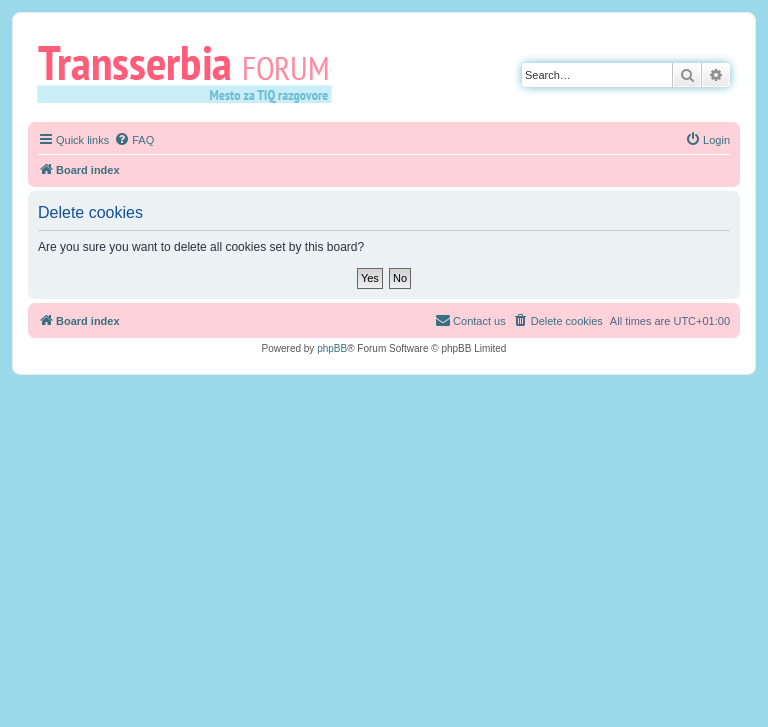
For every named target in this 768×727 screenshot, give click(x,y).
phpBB (332, 348)
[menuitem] (134, 140)
